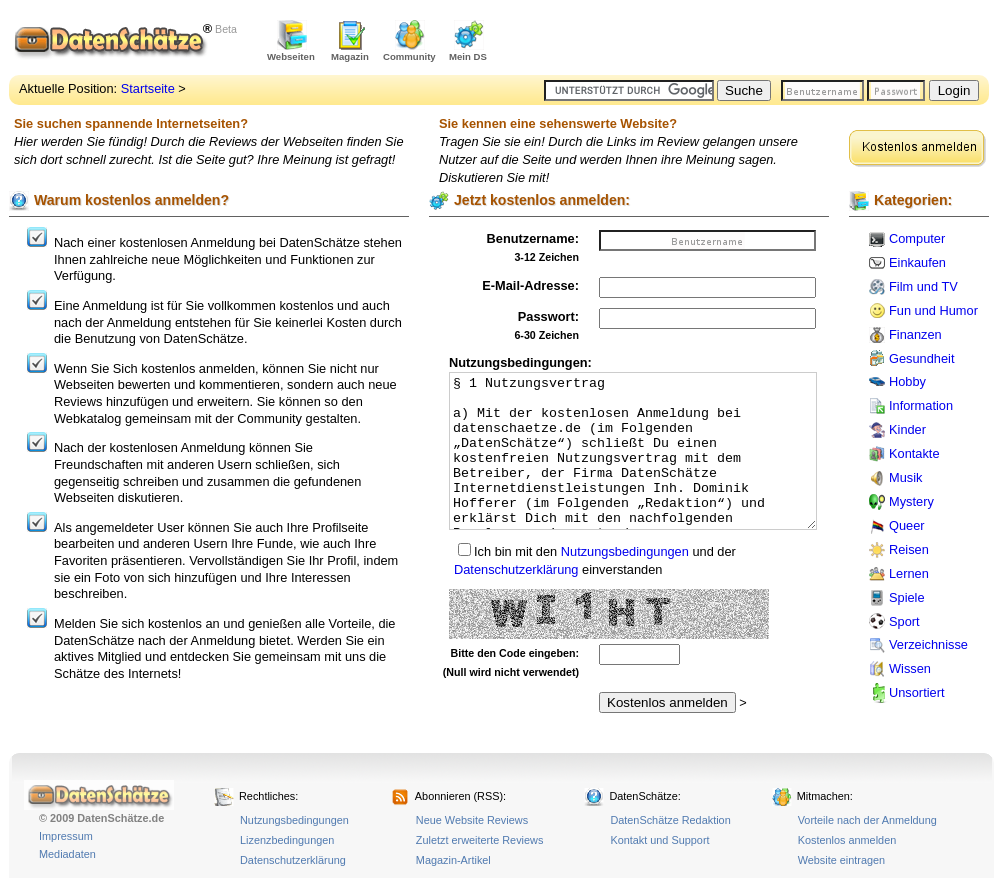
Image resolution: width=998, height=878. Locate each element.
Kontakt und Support (659, 840)
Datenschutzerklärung (516, 569)
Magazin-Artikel (453, 860)
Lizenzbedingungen (287, 840)
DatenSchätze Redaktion (670, 820)
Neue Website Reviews (472, 820)
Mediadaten (67, 854)
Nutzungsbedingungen (625, 551)
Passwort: (548, 316)
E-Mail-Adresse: (530, 285)
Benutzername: (533, 238)
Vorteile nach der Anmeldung (867, 820)
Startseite (148, 88)
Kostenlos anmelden (847, 840)
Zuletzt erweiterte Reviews (480, 840)
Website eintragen (841, 860)
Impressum (66, 836)
